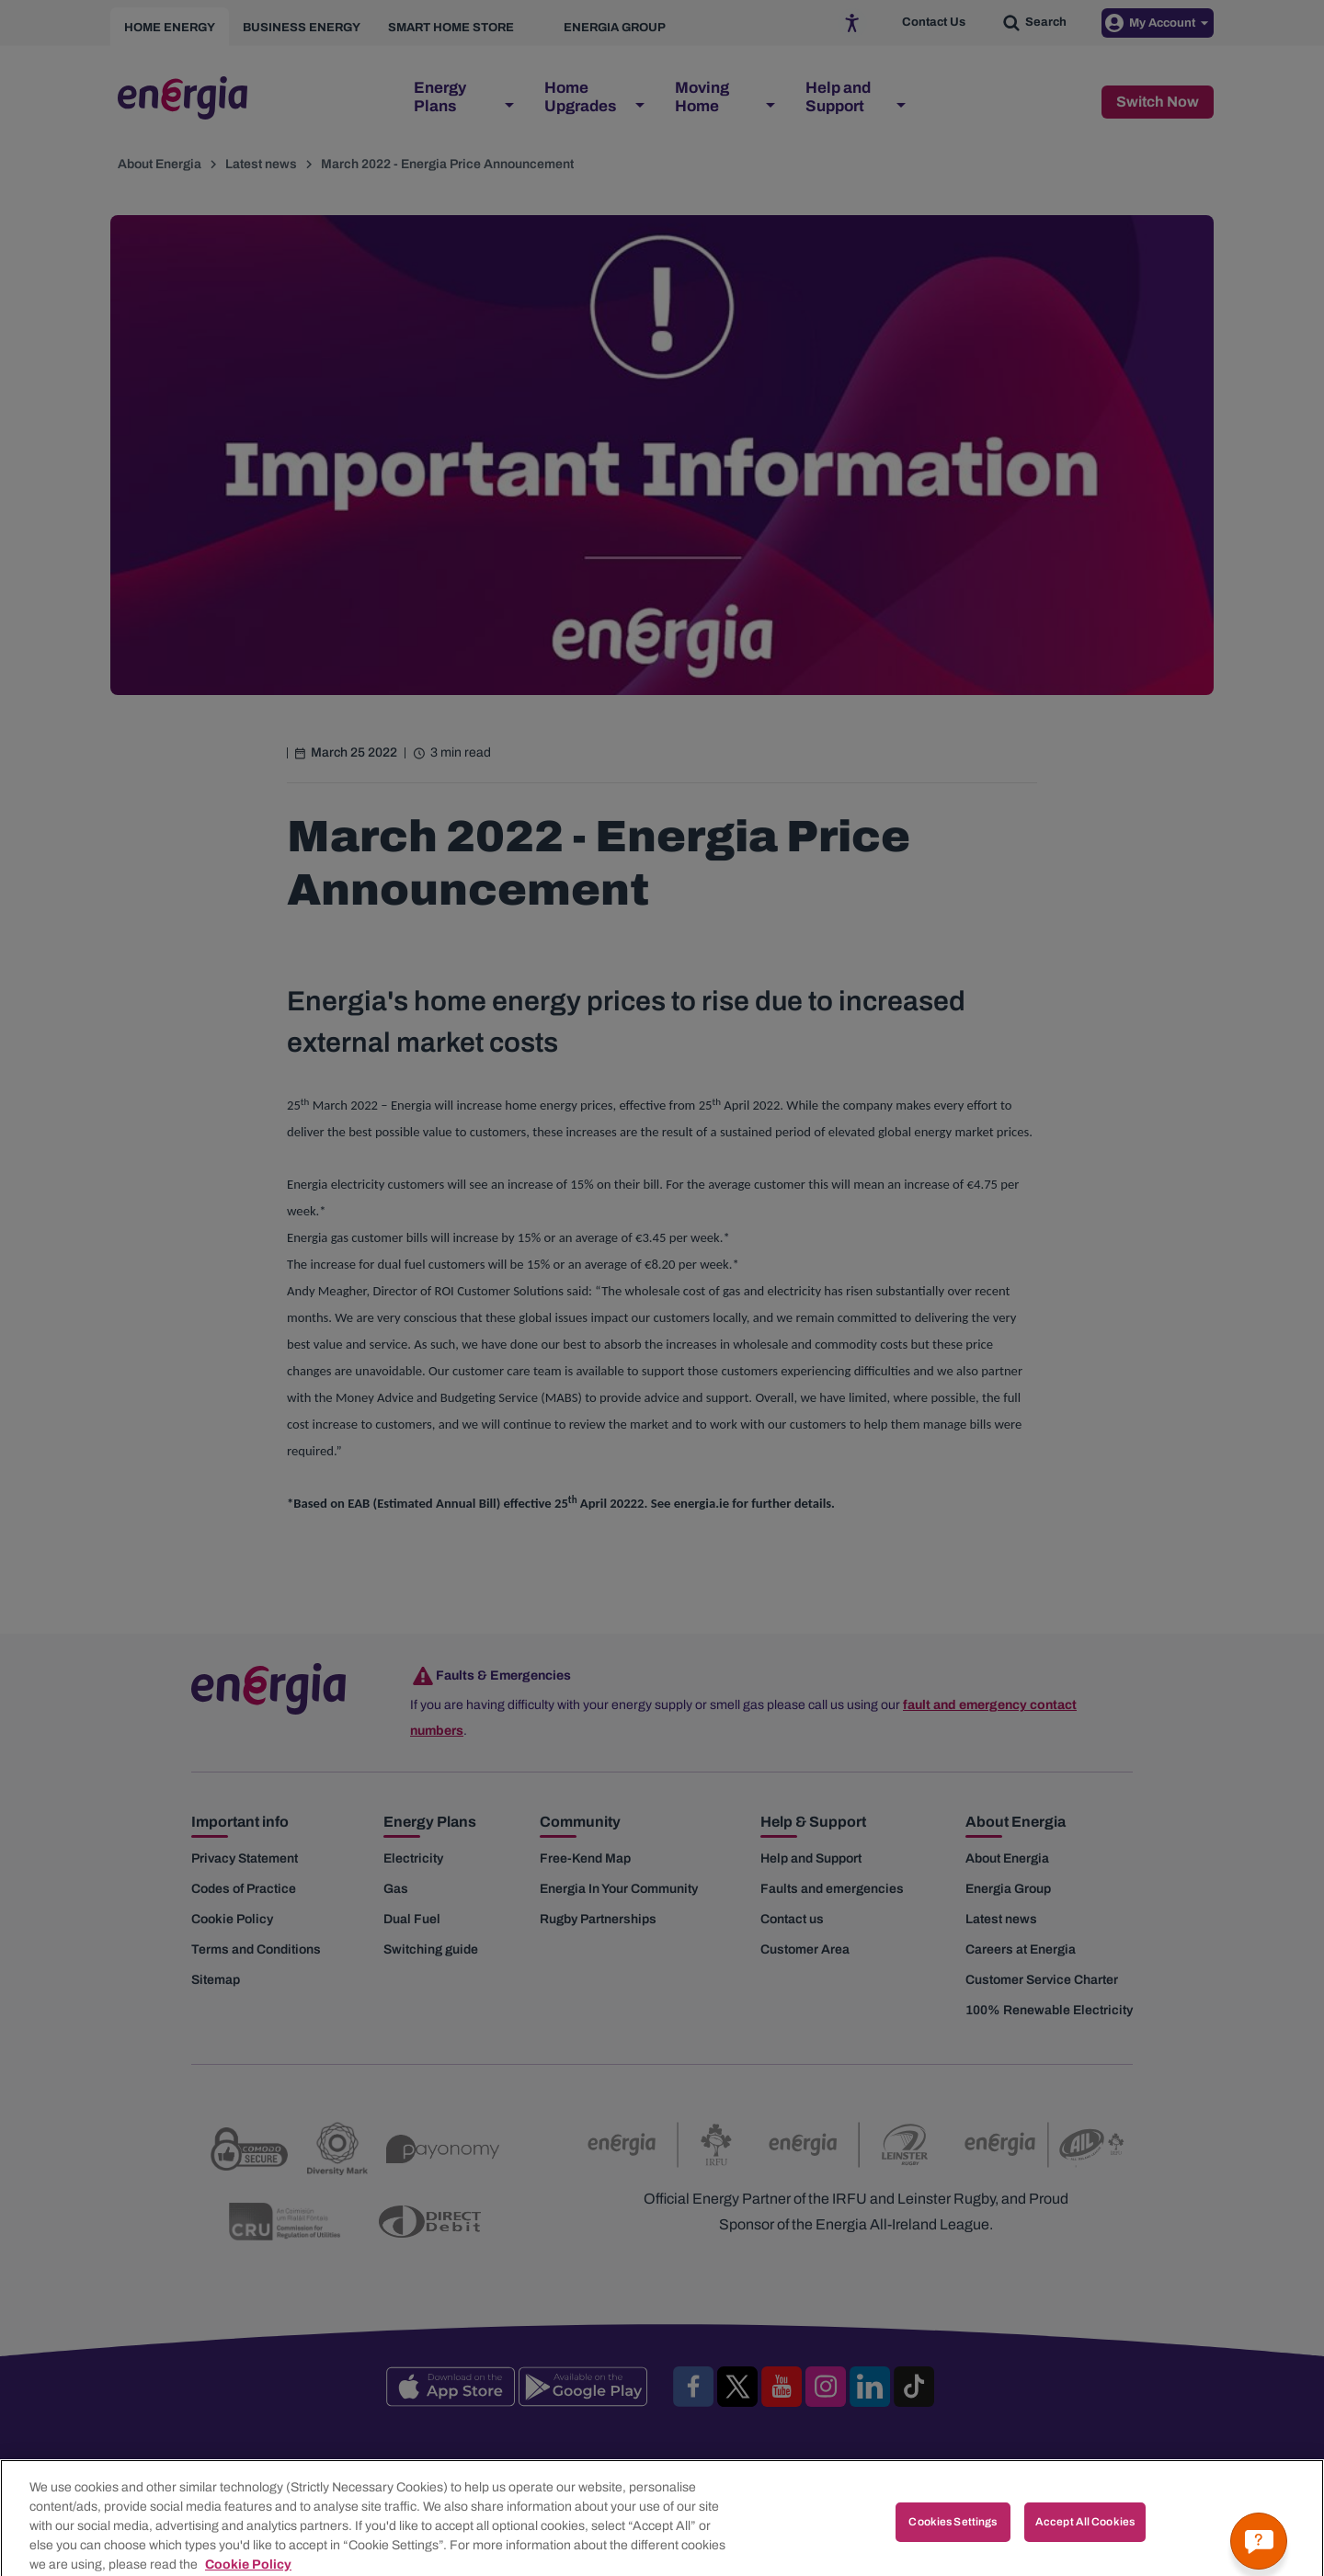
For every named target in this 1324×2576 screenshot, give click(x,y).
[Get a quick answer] (1258, 2541)
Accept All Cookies (1085, 2540)
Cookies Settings (952, 2540)
